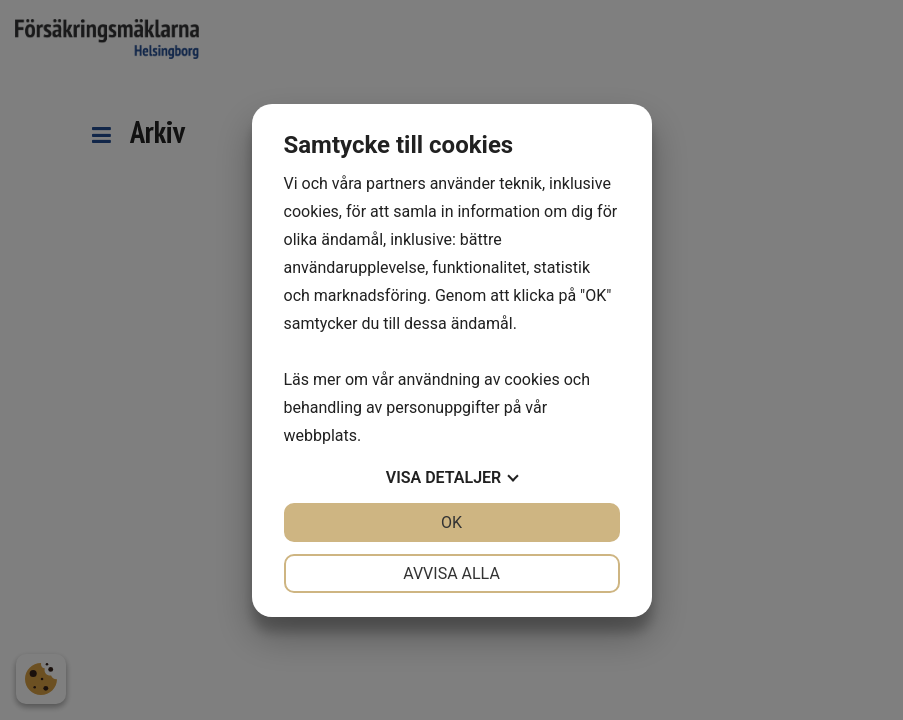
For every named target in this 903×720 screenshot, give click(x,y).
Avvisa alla (451, 573)
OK (451, 522)
